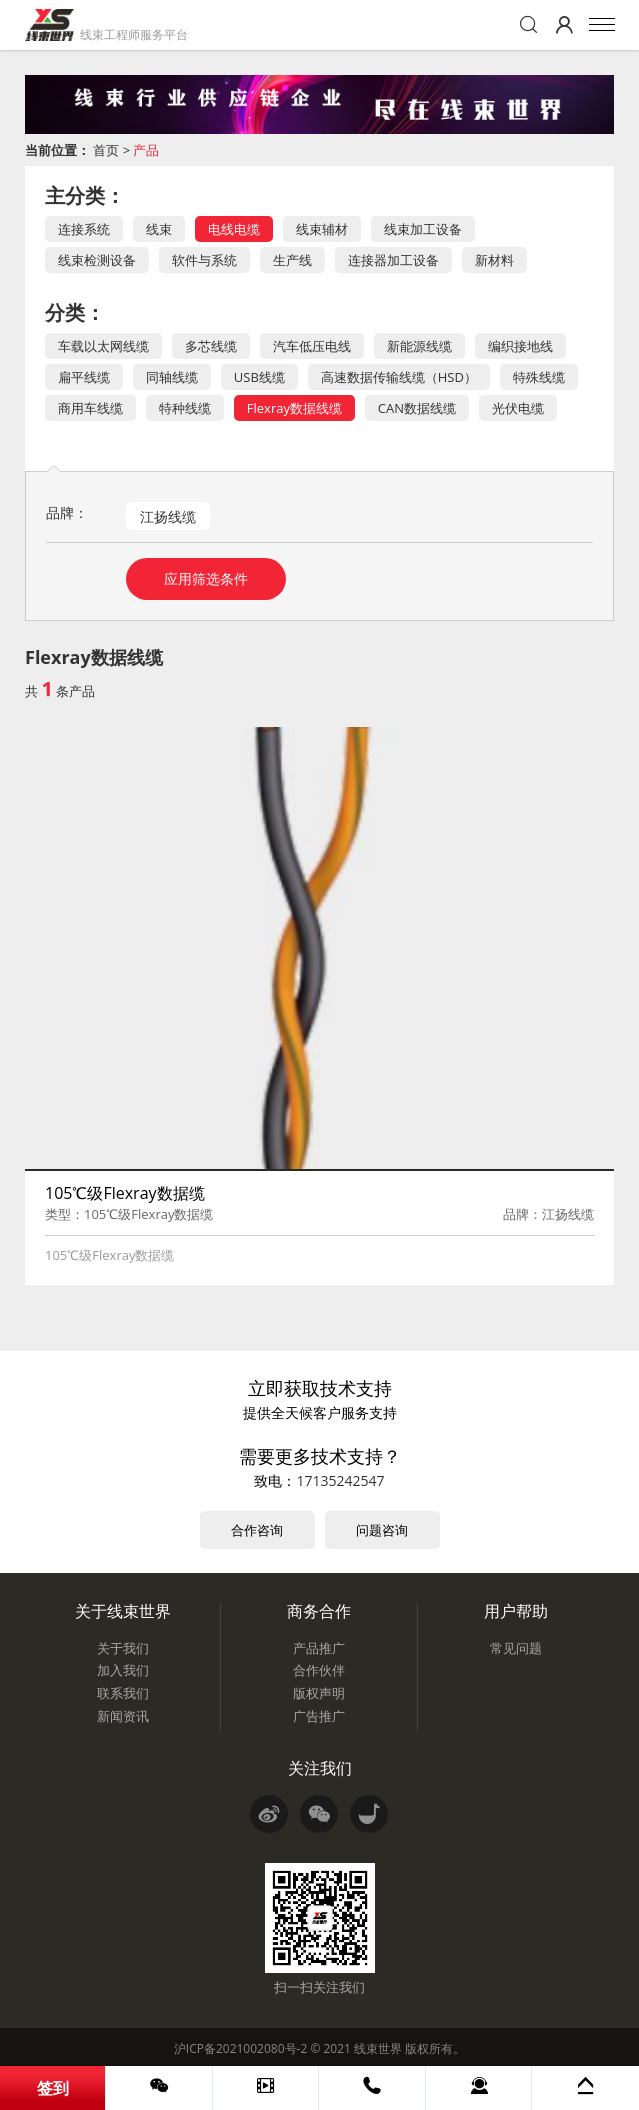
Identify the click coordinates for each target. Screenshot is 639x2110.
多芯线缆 (211, 346)
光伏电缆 (518, 408)
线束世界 (378, 2048)
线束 (159, 229)
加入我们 (123, 1670)
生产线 (292, 260)
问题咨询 (382, 1530)
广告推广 (319, 1716)
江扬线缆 (168, 516)
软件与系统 (204, 260)
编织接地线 (520, 346)
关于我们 (123, 1648)
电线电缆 (234, 229)
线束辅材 (322, 229)
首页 (106, 150)
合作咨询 (257, 1530)
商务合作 (319, 1611)
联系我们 (123, 1693)
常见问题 (516, 1648)
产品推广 (319, 1648)
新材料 (494, 260)
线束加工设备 (423, 229)
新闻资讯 (123, 1716)
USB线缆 (259, 377)
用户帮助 (516, 1611)
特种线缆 (185, 408)
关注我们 (320, 1768)
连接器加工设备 (393, 260)
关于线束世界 (123, 1611)
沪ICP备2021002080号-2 (240, 2048)
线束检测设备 (97, 260)
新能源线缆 (419, 346)
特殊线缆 (539, 377)
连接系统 (84, 229)
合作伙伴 (319, 1670)
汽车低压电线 (312, 346)
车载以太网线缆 (103, 346)
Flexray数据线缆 (294, 408)
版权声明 (319, 1693)
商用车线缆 (90, 408)
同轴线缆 (172, 377)
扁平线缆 (84, 377)
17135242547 (340, 1480)
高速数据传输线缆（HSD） (399, 377)
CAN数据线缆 (417, 408)
